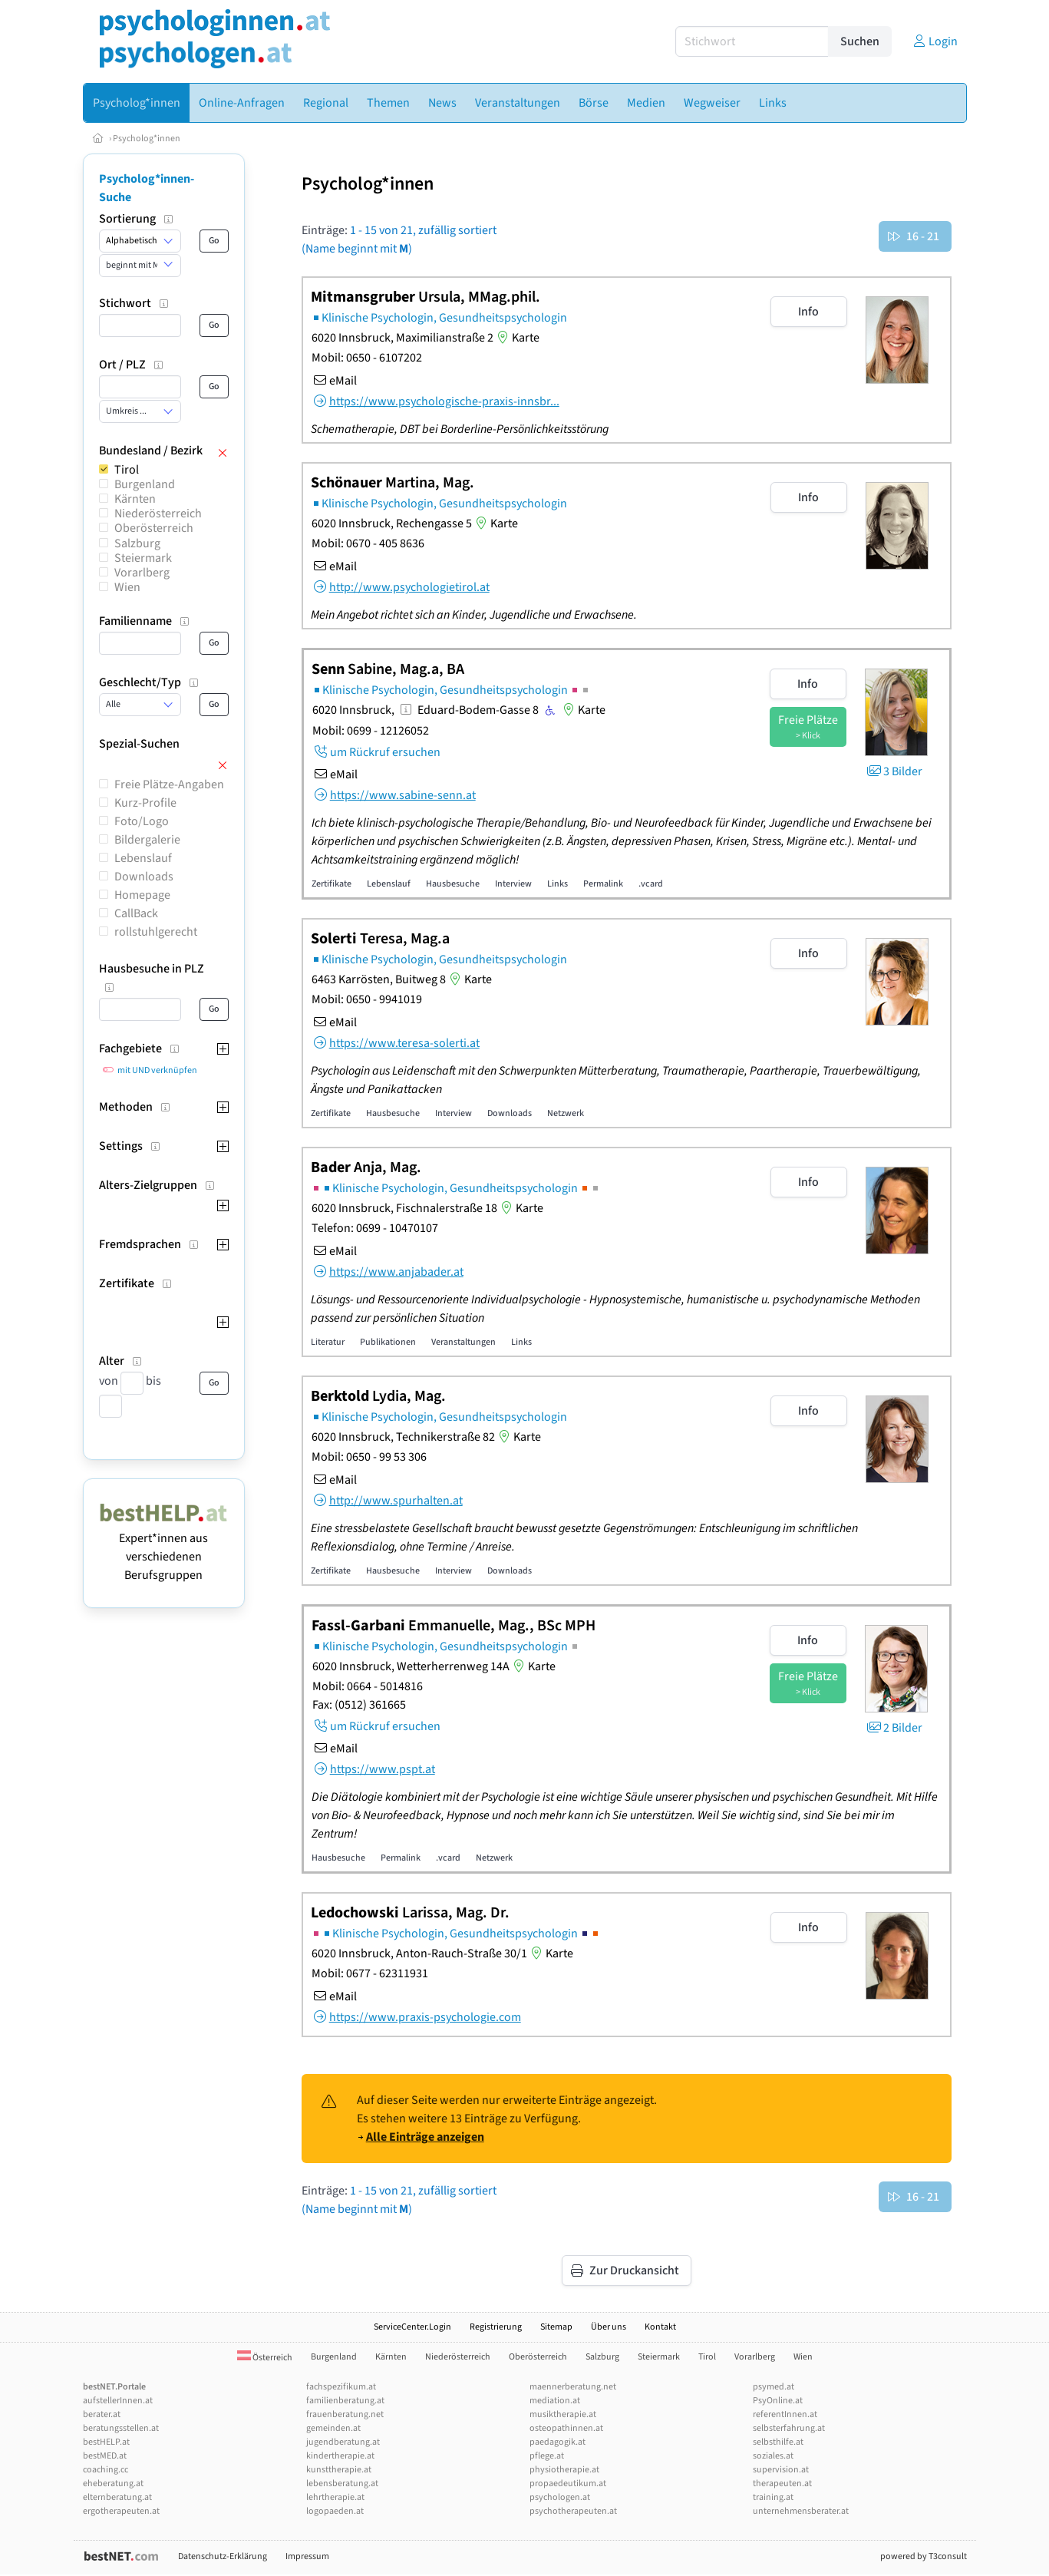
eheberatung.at (113, 2483)
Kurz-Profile (145, 802)
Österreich (264, 2357)
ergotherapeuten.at (121, 2511)
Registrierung (496, 2326)
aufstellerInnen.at (118, 2400)
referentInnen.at (785, 2414)
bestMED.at (105, 2455)
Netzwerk (565, 1113)
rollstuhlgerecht (155, 931)
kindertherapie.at (340, 2455)
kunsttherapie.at (338, 2469)
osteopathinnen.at (566, 2428)
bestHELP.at (106, 2442)
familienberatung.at (345, 2400)
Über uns (608, 2326)
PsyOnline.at (778, 2400)
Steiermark (143, 558)
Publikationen (388, 1342)
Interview (513, 883)
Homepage (142, 895)
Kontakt (660, 2326)
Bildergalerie (147, 839)
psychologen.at (559, 2497)
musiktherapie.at (562, 2414)
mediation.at (554, 2400)
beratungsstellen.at (121, 2428)
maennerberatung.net (572, 2386)
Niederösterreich (158, 513)
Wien (127, 587)
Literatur (328, 1342)
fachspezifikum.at (341, 2386)
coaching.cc (105, 2469)
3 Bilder (893, 771)
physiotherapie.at (564, 2469)
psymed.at (773, 2386)
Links (557, 883)
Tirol (126, 469)
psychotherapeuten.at (573, 2511)
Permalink (603, 883)
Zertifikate (331, 883)
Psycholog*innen (146, 138)
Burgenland (144, 484)
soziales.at (773, 2455)
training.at (773, 2497)
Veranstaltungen (463, 1342)
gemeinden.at (333, 2428)
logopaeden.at (335, 2511)
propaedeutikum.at (567, 2483)
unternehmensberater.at (801, 2511)
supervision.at (781, 2469)
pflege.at (546, 2455)
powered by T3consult (923, 2556)
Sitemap (556, 2326)
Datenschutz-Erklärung (222, 2556)
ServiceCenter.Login (412, 2326)
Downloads (143, 876)
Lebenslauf (143, 858)
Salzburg (137, 543)
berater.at (101, 2414)
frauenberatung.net (345, 2414)
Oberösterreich (153, 528)
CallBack (136, 913)
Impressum (307, 2556)
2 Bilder (893, 1727)
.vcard (650, 883)
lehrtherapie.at (335, 2497)
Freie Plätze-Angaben (169, 784)
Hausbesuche (453, 883)
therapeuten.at (782, 2483)
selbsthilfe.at (778, 2442)
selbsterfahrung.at (789, 2428)
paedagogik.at (557, 2442)
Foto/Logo (141, 821)
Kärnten (135, 498)
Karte (516, 337)
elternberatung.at (117, 2497)
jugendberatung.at (343, 2442)
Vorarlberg (142, 572)
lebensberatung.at (342, 2483)
